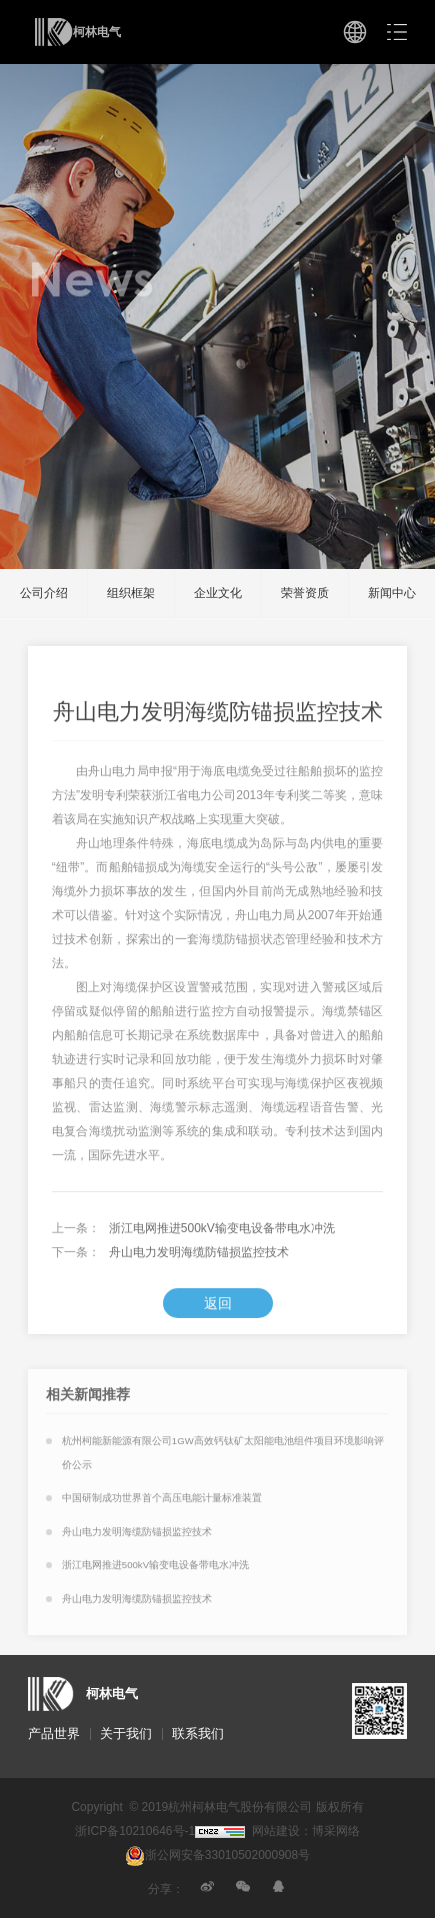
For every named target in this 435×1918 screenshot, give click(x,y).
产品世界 (54, 1733)
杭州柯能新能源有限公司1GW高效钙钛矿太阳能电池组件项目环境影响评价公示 (223, 1459)
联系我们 (198, 1733)
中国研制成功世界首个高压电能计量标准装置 (162, 1505)
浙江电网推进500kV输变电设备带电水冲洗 (222, 1235)
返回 (218, 1310)
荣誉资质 (305, 593)
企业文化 (218, 593)
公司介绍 (44, 593)
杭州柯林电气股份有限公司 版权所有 (265, 1807)
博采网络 (336, 1831)
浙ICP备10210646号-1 (135, 1831)
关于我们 (126, 1733)
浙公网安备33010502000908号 (217, 1855)
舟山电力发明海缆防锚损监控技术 (199, 1259)
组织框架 (131, 593)
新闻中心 (392, 593)
